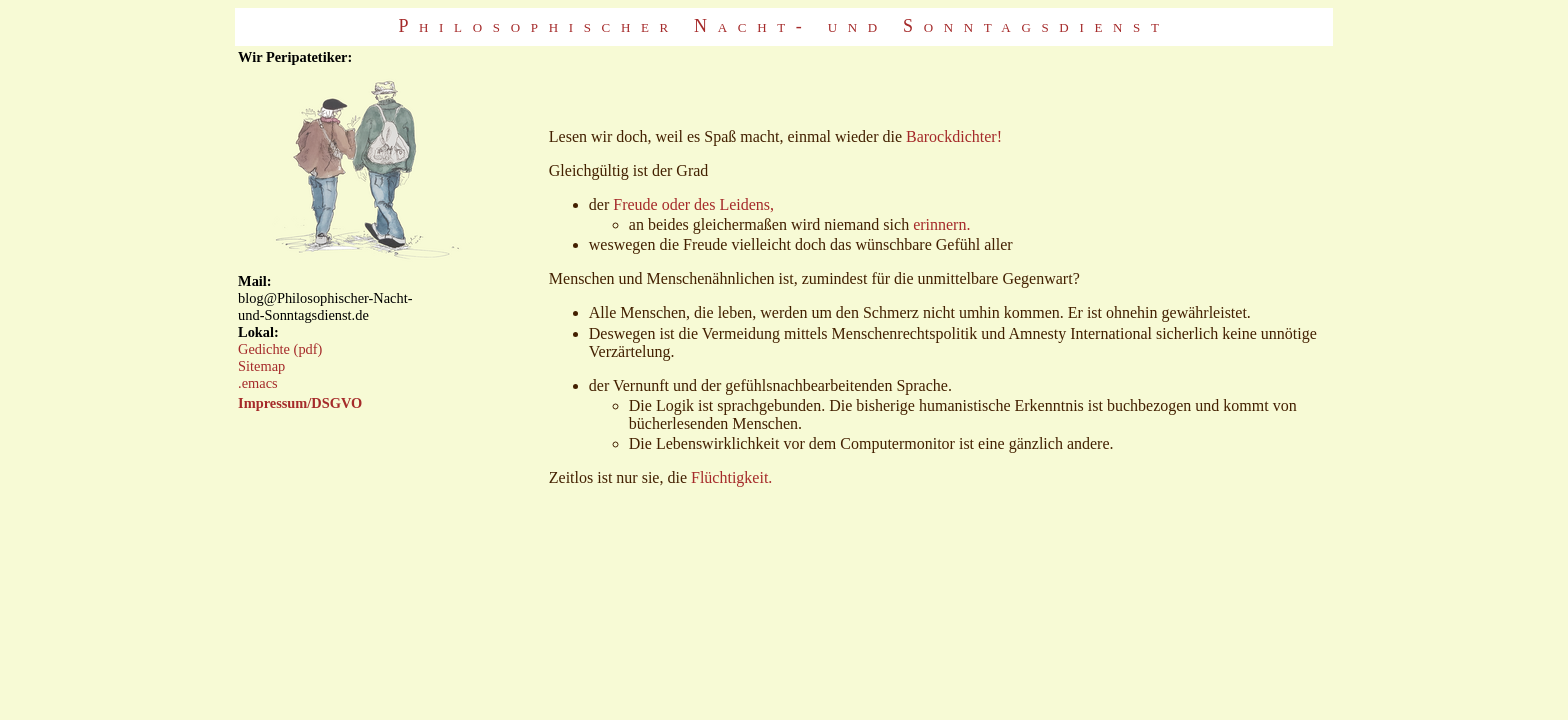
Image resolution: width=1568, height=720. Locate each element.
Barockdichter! (954, 136)
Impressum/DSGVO (300, 403)
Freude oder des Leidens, (693, 204)
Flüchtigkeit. (731, 477)
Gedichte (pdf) (280, 349)
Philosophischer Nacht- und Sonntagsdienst (783, 26)
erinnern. (941, 224)
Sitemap (261, 366)
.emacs (258, 383)
